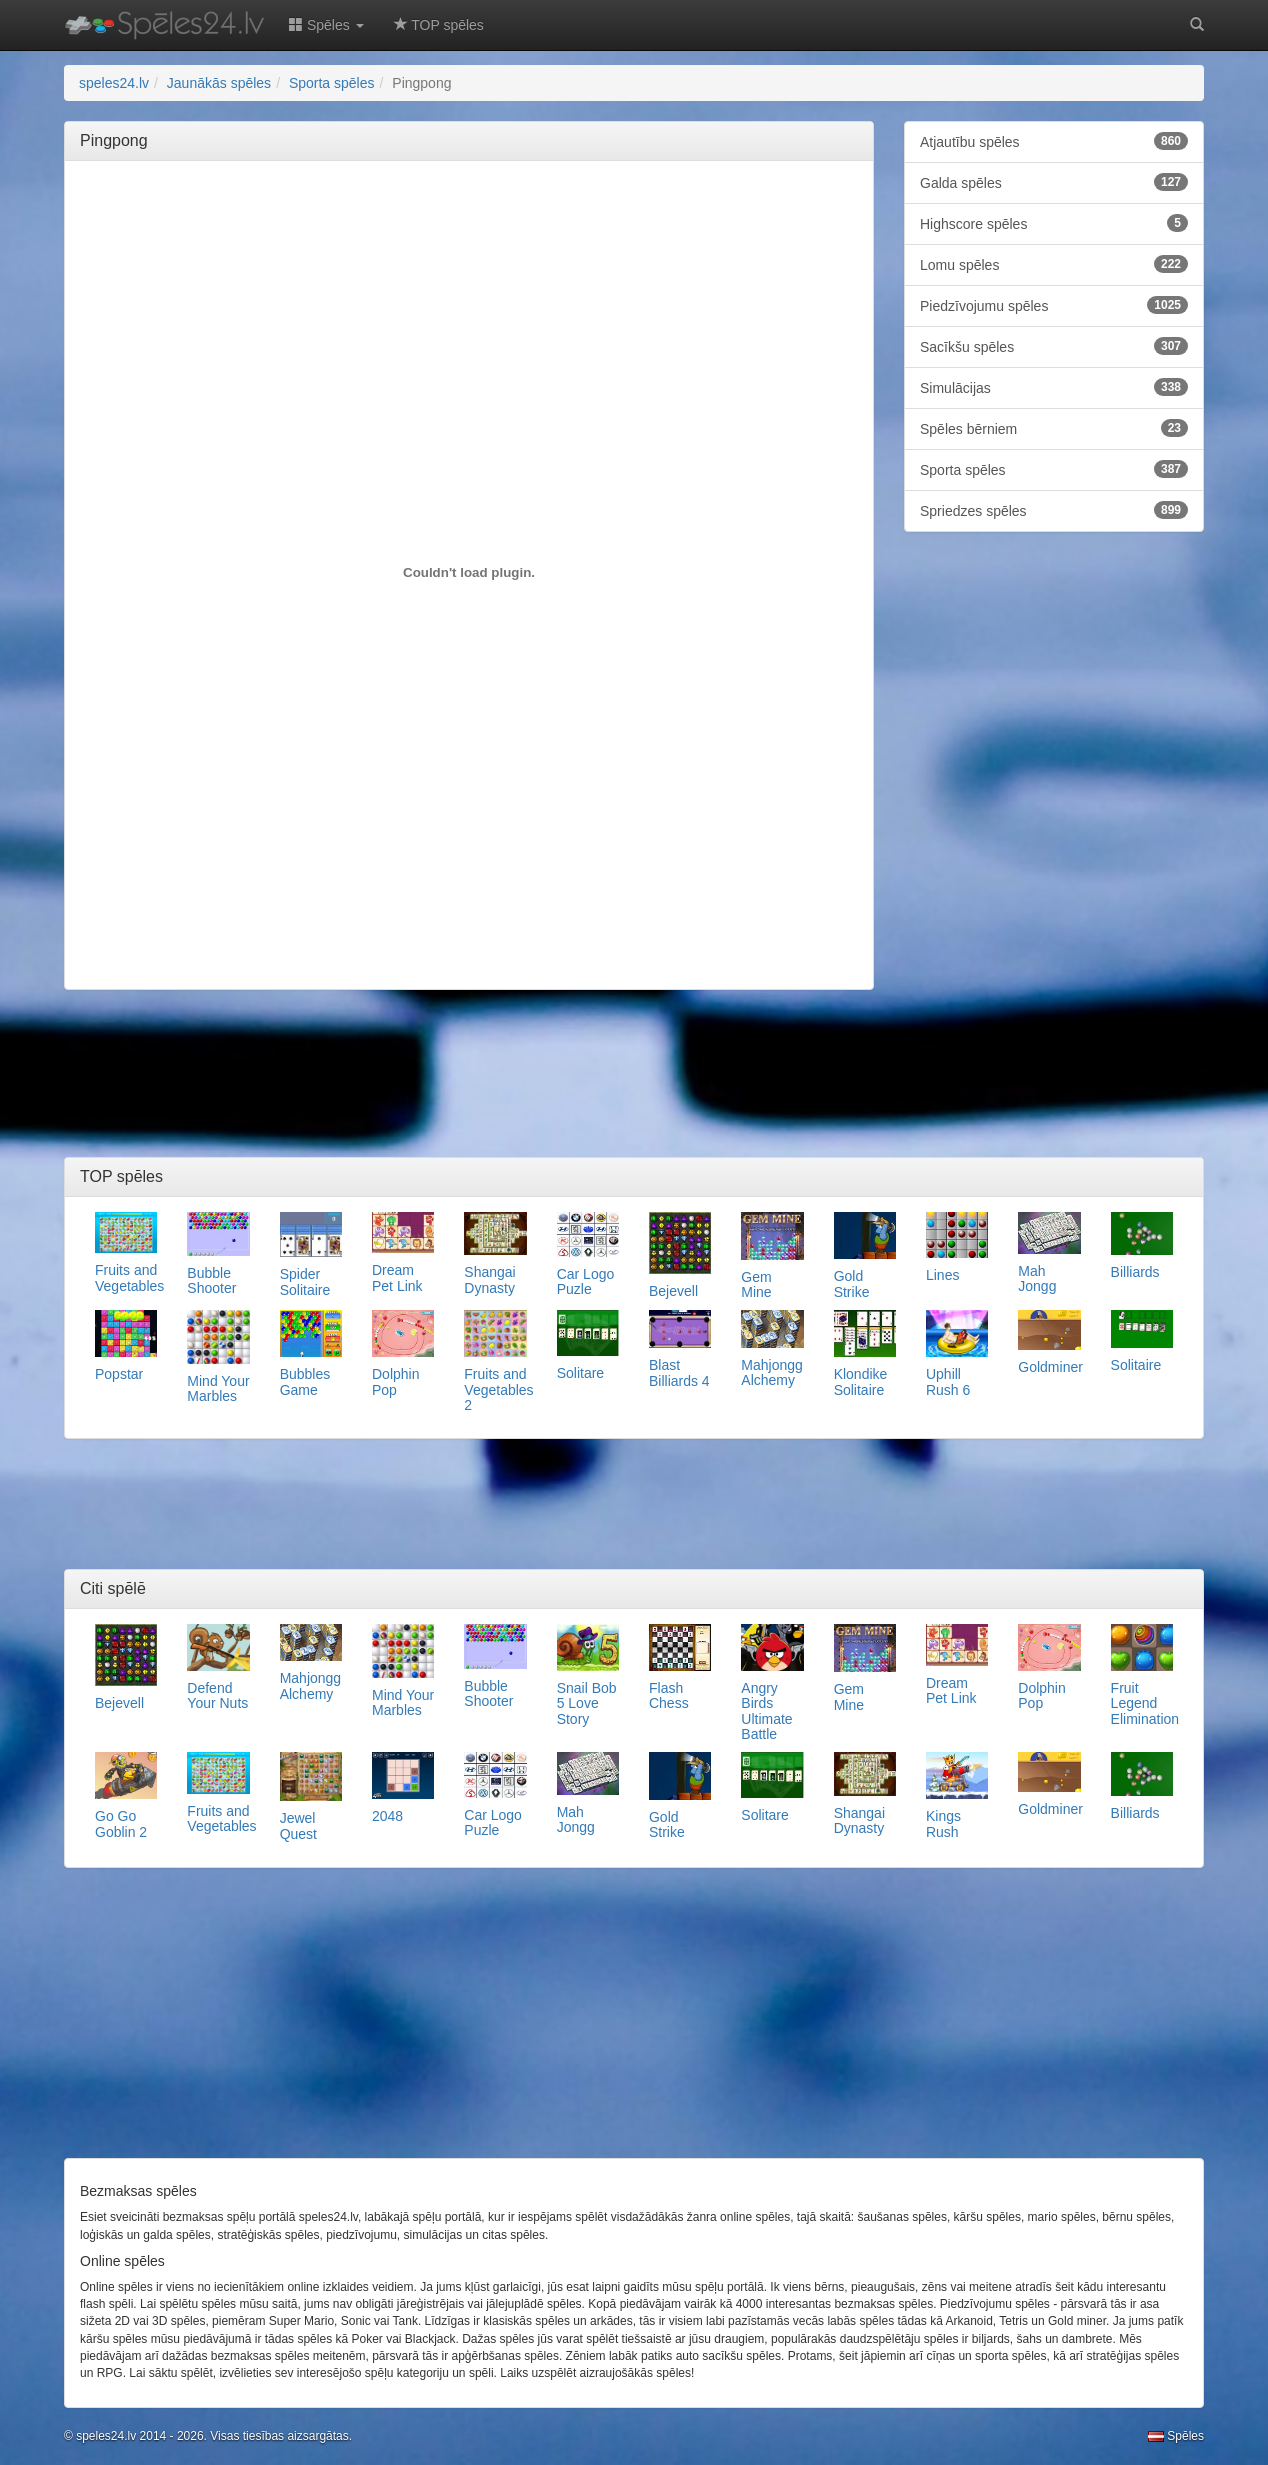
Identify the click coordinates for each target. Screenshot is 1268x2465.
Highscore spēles (1054, 223)
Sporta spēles (1054, 469)
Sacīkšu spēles (1054, 346)
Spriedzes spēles (1054, 510)
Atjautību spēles (1054, 141)
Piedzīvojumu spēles (1054, 305)
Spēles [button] (326, 25)
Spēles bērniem (1054, 428)
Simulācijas (1054, 387)
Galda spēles (1054, 182)
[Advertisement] (469, 221)
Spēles (1176, 2436)
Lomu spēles (1054, 264)
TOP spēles (439, 25)
